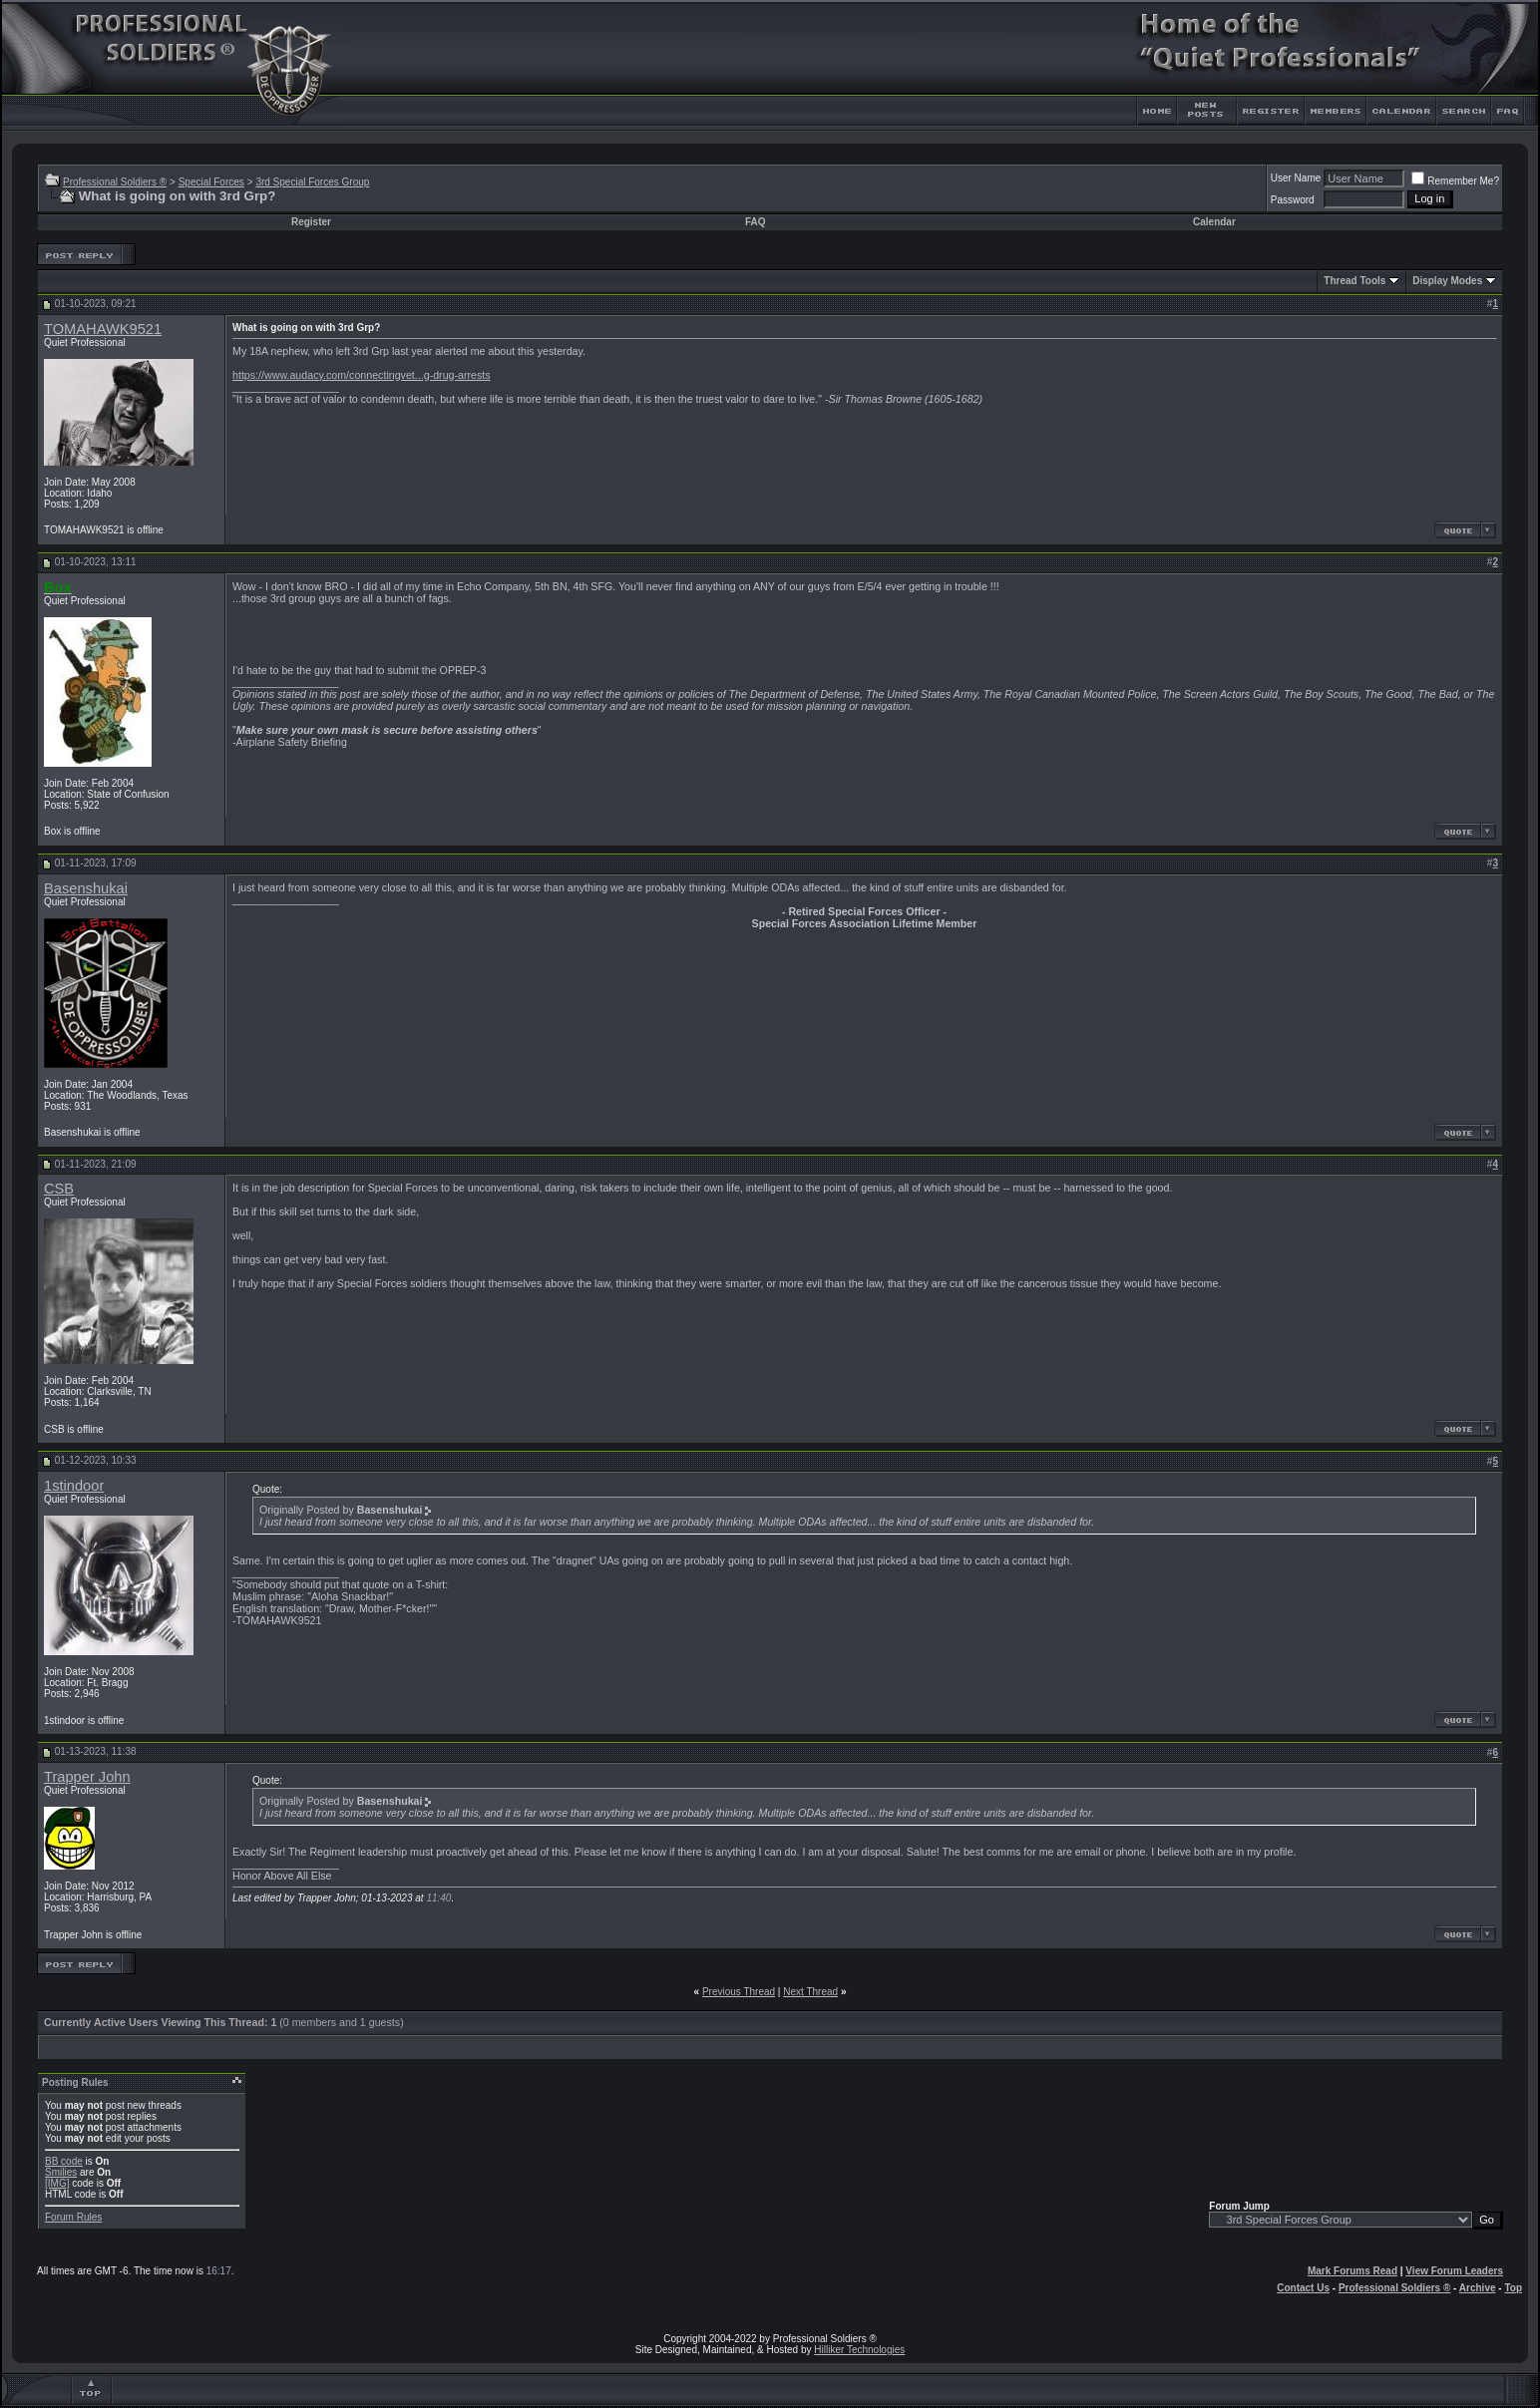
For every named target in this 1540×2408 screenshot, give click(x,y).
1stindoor (74, 1486)
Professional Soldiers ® (115, 181)
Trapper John (87, 1777)
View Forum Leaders (1454, 2270)
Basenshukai (86, 888)
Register (311, 221)
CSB (59, 1189)
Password (1293, 199)
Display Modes (1447, 280)
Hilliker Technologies (859, 2349)
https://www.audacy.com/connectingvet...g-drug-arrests (361, 375)
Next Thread (810, 1991)
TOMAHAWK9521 (103, 329)
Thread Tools (1354, 280)
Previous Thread (738, 1991)
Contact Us (1303, 2287)
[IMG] (57, 2183)
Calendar (1214, 221)
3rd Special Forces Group (312, 181)
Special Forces (211, 181)
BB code (64, 2161)
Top (1513, 2287)
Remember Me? (1455, 180)
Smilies (61, 2172)
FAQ (755, 221)
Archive (1477, 2287)
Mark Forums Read (1352, 2270)
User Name (1296, 177)
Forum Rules (73, 2217)
